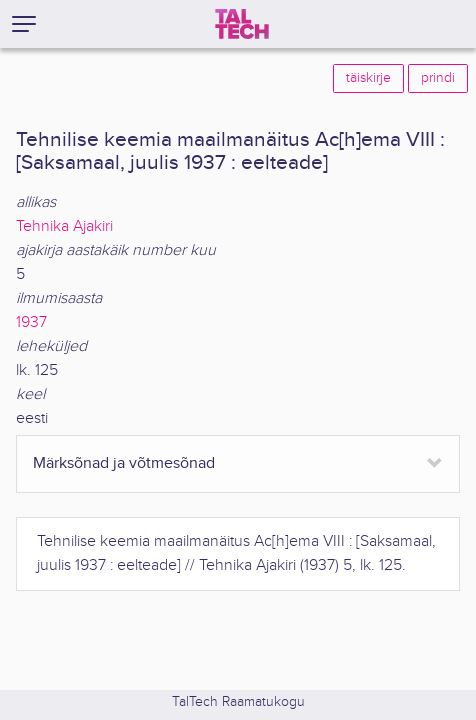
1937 (31, 322)
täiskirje (368, 78)
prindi (438, 78)
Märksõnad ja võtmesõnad (124, 463)
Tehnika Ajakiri (64, 226)
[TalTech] (242, 24)
